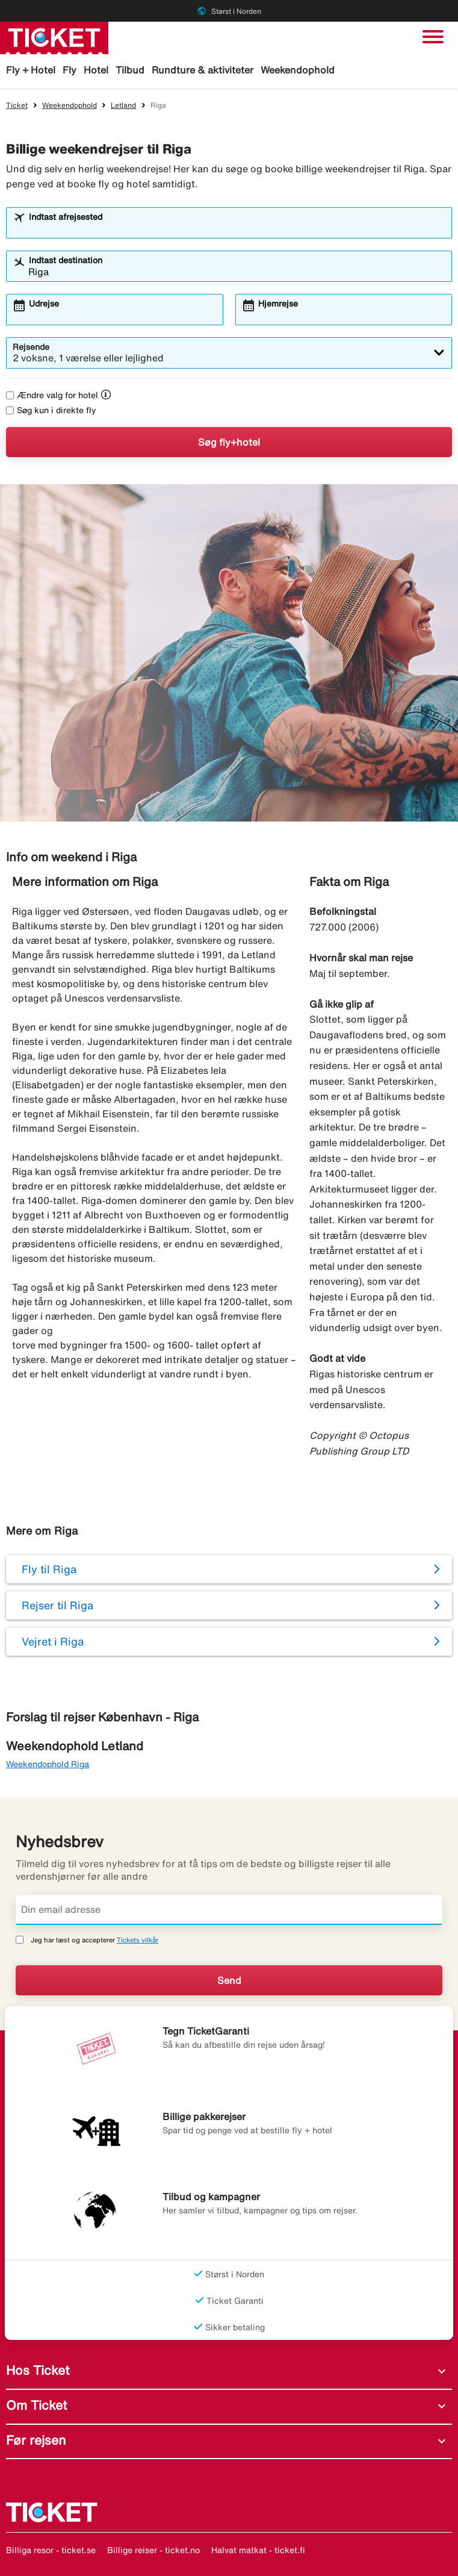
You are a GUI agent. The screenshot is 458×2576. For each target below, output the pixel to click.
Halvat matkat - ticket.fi (258, 2550)
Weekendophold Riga (47, 1764)
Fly (69, 70)
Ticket (17, 105)
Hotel (96, 70)
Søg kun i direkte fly (51, 410)
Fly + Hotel (30, 70)
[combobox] (236, 228)
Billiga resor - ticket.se (51, 2550)
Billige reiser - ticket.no (153, 2550)
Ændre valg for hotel (52, 395)
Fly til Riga (49, 1569)
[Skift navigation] (433, 36)
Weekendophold (298, 70)
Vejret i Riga (53, 1641)
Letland (123, 105)
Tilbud (130, 70)
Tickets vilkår (137, 1939)
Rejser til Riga (57, 1605)
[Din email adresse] (229, 1910)
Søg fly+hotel (229, 442)
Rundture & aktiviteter (202, 70)
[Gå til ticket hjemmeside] (54, 37)
